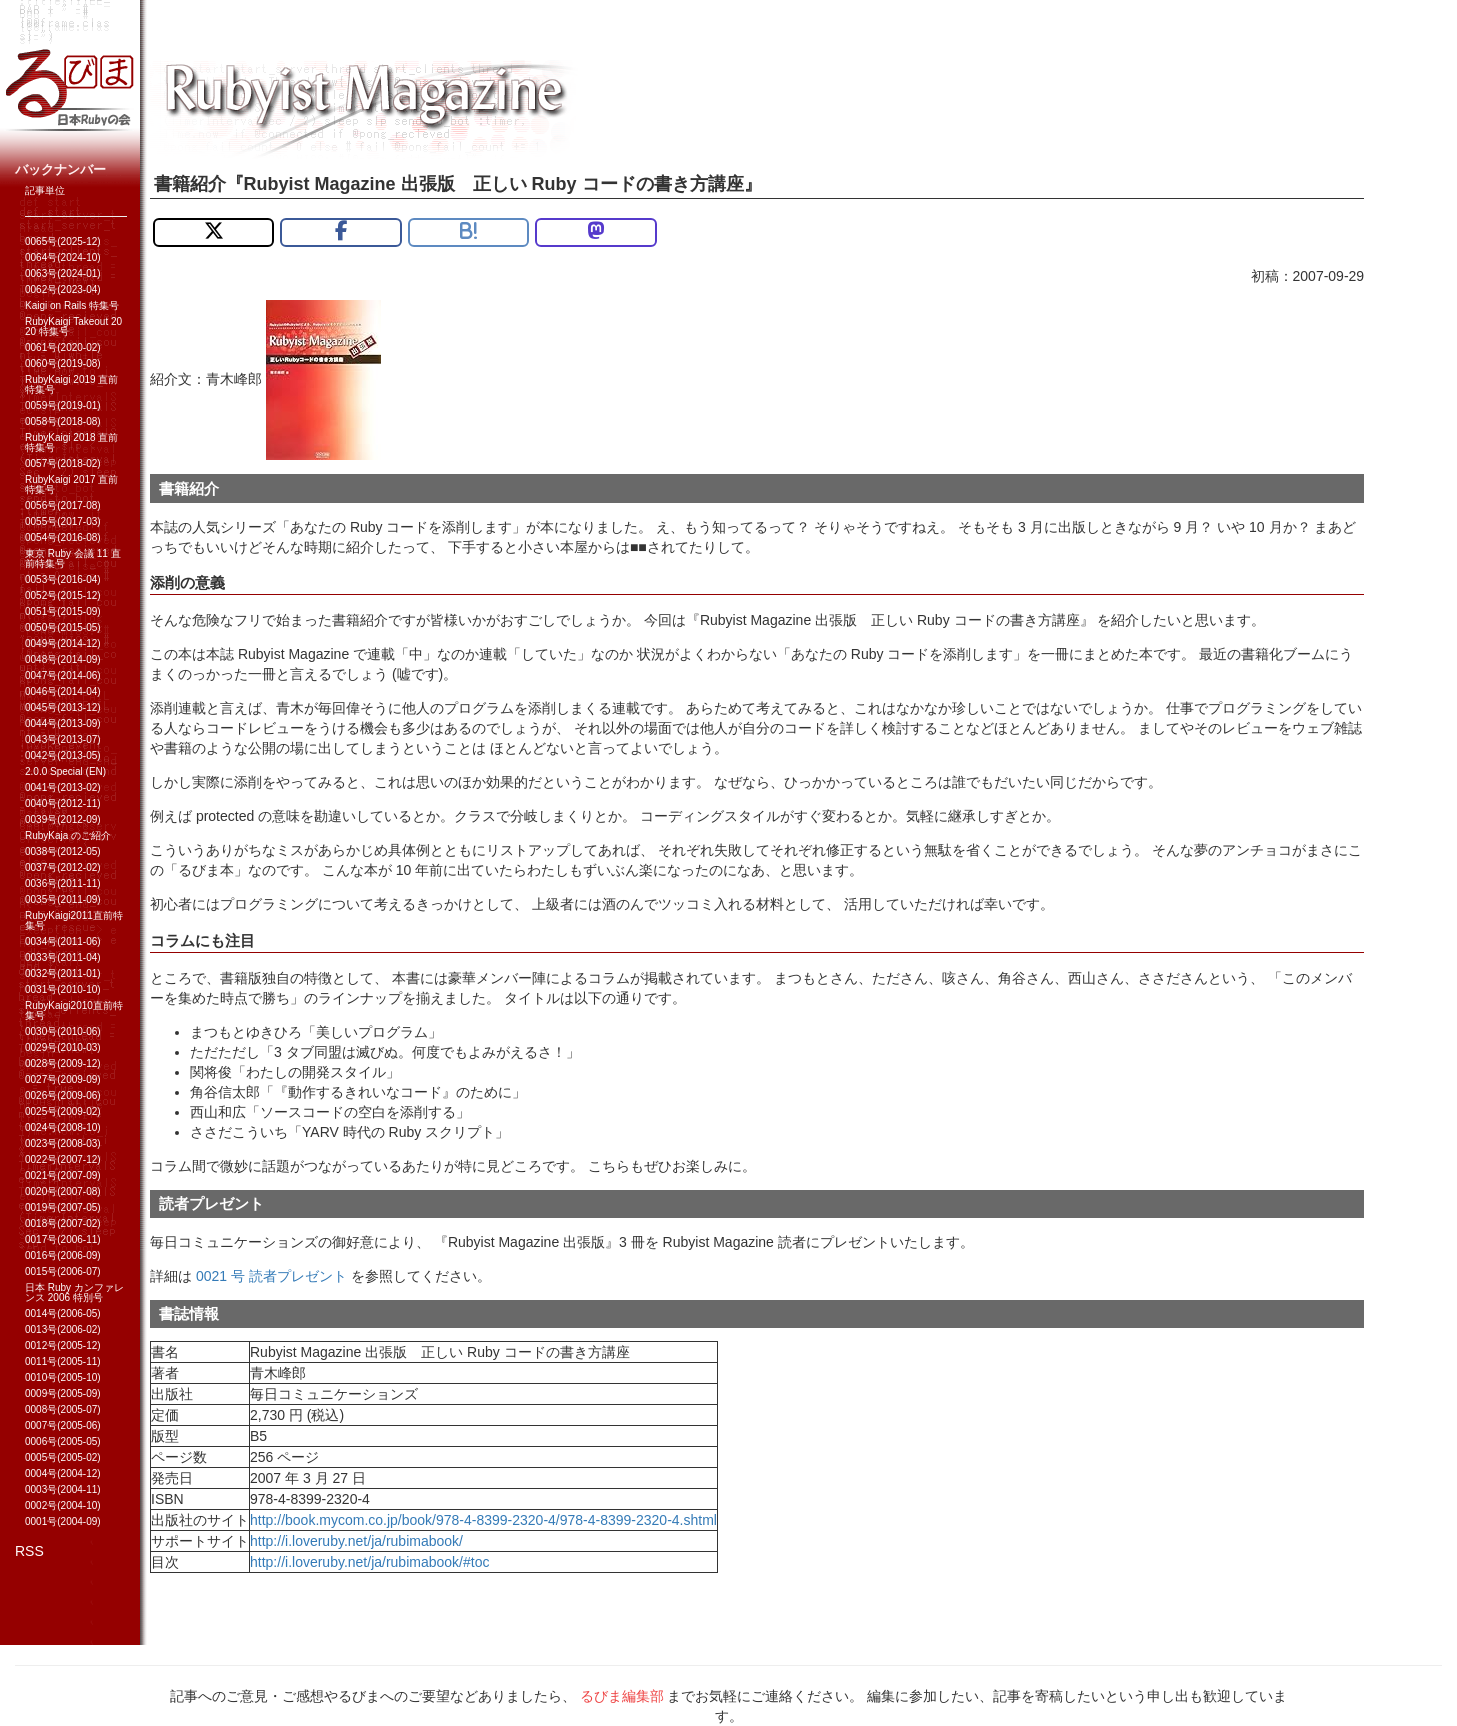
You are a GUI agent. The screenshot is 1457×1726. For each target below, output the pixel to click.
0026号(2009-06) (63, 1095)
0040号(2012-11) (63, 803)
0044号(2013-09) (63, 723)
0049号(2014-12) (63, 643)
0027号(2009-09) (63, 1079)
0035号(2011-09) (63, 899)
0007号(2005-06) (63, 1425)
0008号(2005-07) (63, 1409)
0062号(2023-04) (63, 289)
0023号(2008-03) (63, 1143)
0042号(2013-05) (63, 755)
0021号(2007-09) (63, 1175)
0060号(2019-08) (63, 363)
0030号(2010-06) (63, 1031)
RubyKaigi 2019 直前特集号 (71, 384)
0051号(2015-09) (63, 611)
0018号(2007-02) (63, 1223)
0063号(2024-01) (63, 273)
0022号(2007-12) (63, 1159)
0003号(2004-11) (63, 1489)
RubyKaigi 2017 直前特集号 (71, 484)
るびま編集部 (622, 1696)
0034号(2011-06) (63, 941)
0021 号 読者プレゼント (271, 1276)
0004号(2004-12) (63, 1473)
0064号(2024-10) (63, 257)
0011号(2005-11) (63, 1361)
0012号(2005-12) (63, 1345)
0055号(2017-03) (63, 521)
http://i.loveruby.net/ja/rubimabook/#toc (369, 1562)
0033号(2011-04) (63, 957)
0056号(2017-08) (63, 505)
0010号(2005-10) (63, 1377)
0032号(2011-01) (63, 973)
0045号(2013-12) (63, 707)
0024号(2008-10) (63, 1127)
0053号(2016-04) (63, 579)
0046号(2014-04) (63, 691)
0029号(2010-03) (63, 1047)
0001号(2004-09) (63, 1521)
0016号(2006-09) (63, 1255)
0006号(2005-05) (63, 1441)
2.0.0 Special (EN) (65, 771)
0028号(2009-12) (63, 1063)
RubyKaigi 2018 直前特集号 (71, 442)
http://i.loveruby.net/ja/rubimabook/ (356, 1541)
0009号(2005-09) (63, 1393)
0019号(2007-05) (63, 1207)
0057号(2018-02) (63, 463)
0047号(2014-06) (63, 675)
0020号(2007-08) (63, 1191)
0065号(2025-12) (63, 241)
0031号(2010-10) (63, 989)
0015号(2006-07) (63, 1271)
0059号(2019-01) (63, 405)
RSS (29, 1551)
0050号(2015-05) (63, 627)
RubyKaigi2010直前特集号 (74, 1010)
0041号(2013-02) (63, 787)
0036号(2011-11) (63, 883)
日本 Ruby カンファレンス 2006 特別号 (74, 1292)
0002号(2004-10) (63, 1505)
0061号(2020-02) (63, 347)
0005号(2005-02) (63, 1457)
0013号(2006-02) (63, 1329)
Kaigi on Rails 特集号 (72, 305)
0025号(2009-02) (63, 1111)
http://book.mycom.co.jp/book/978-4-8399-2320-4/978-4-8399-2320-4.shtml (483, 1520)
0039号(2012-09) (63, 819)
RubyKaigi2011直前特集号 (74, 920)
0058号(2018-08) (63, 421)
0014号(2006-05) (63, 1313)
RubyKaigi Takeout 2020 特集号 (73, 326)
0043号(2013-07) (63, 739)
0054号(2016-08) (63, 537)
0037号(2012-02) (63, 867)
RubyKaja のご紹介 (68, 835)
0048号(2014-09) (63, 659)
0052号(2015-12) (63, 595)
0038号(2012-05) (63, 851)
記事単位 (45, 190)
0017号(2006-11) (63, 1239)
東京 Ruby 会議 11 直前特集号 (73, 558)
